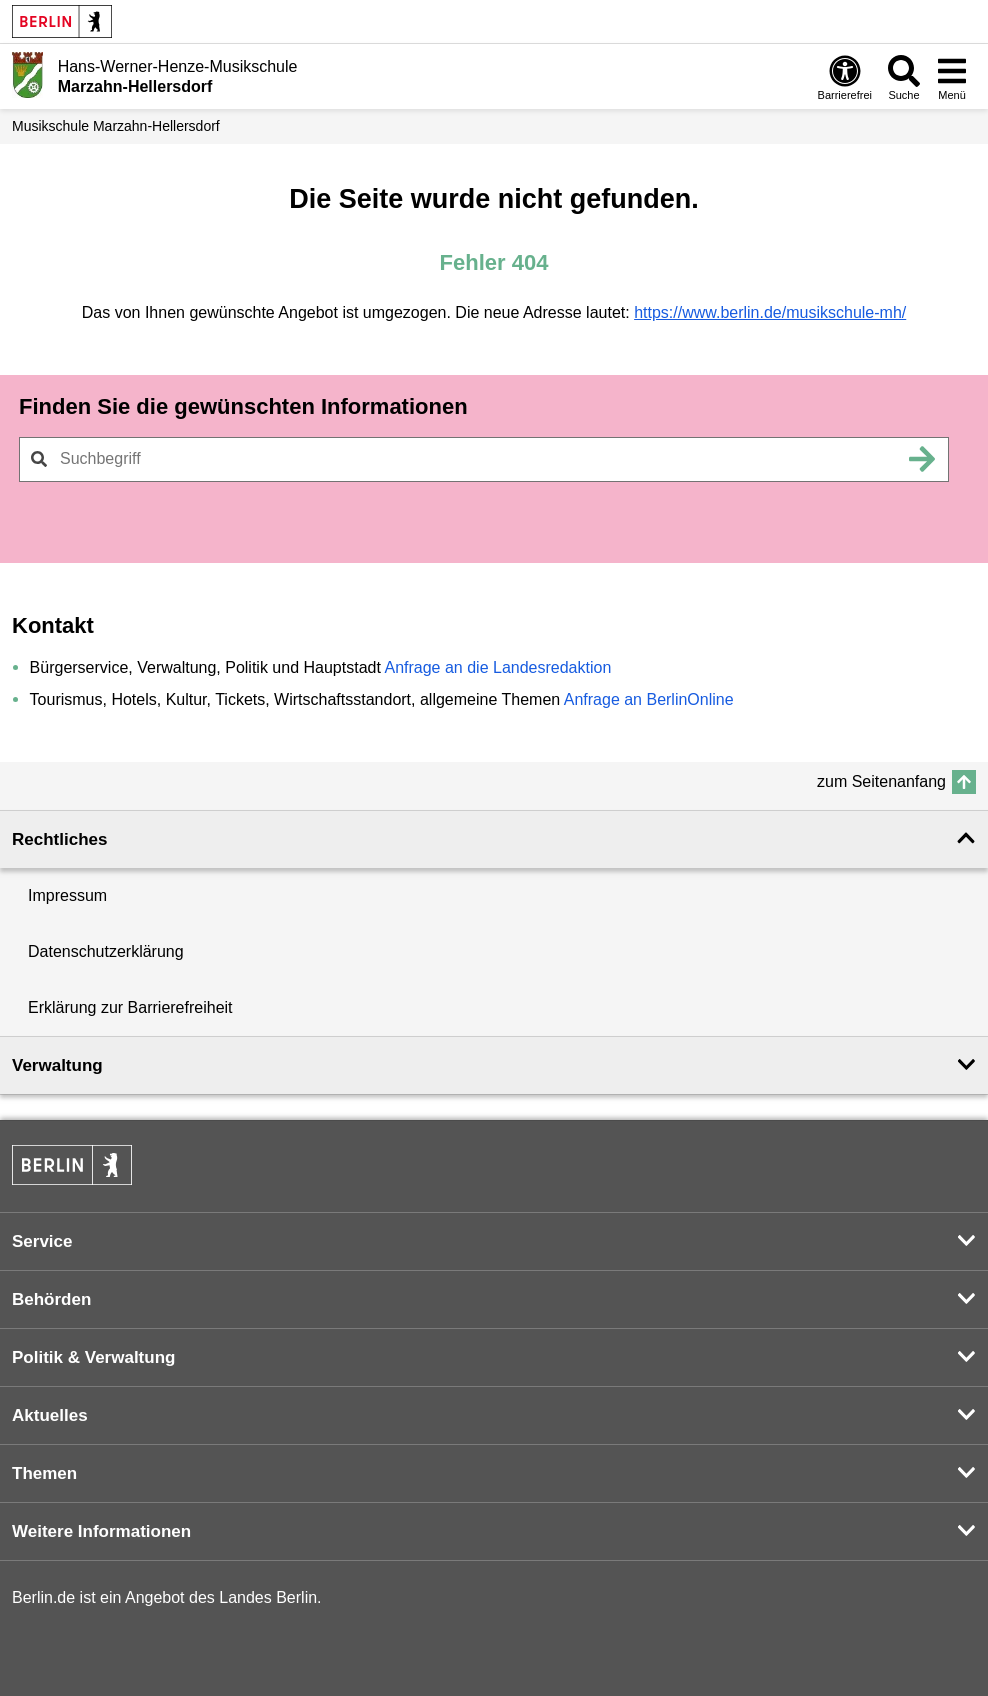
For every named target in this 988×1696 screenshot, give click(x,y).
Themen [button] (44, 1473)
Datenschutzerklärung (106, 951)
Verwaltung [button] (57, 1065)
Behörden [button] (51, 1299)
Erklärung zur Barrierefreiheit (130, 1007)
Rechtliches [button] (59, 839)
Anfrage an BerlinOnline (649, 699)
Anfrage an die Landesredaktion (497, 667)
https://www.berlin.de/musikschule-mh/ (770, 312)
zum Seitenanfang (881, 781)
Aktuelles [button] (50, 1415)
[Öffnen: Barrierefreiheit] (845, 77)
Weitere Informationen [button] (101, 1531)
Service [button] (42, 1241)
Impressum (67, 895)
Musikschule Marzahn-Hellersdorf (116, 126)
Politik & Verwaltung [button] (93, 1357)
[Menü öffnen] (952, 77)
